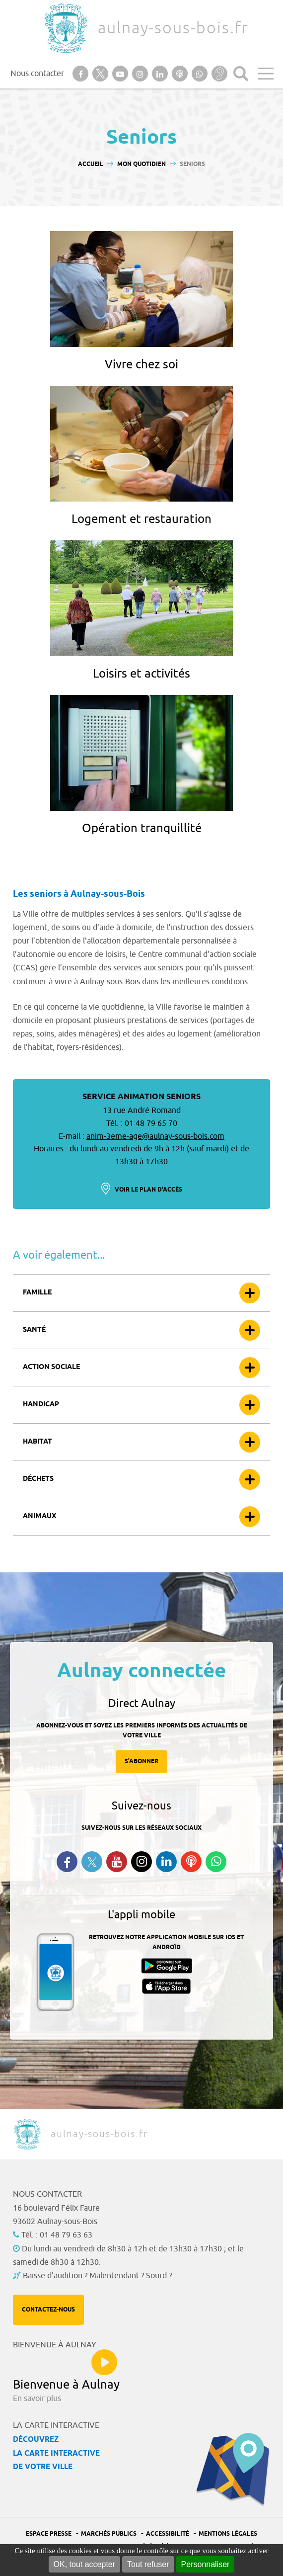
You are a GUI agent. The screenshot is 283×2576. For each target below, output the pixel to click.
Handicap (41, 1404)
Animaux (39, 1516)
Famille (37, 1292)
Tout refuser (148, 2564)
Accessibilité (167, 2534)
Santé (34, 1330)
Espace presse (48, 2534)
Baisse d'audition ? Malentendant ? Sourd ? (97, 2276)
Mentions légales (228, 2534)
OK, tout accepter (85, 2564)
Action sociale (51, 1367)
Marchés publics (109, 2534)
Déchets (38, 1479)
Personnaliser (205, 2564)
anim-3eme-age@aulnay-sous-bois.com (155, 1136)
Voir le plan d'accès (148, 1190)
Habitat (37, 1442)
